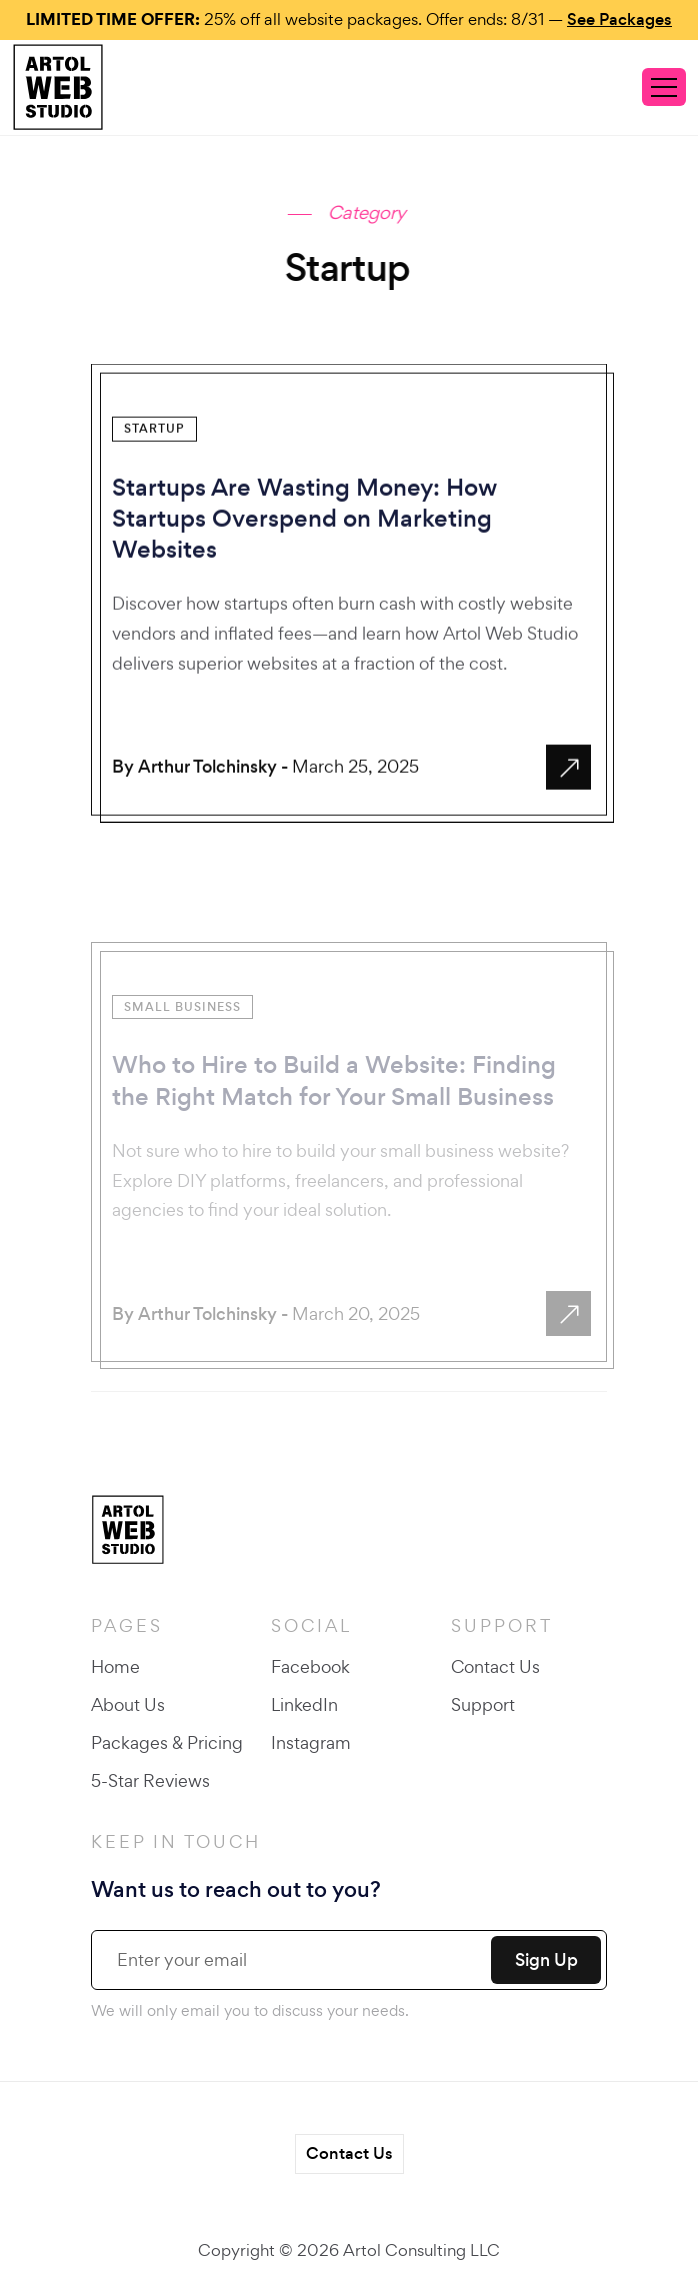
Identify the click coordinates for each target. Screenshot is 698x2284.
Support (483, 1704)
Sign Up (546, 1960)
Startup (154, 442)
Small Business (182, 1075)
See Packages (619, 20)
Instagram (311, 1742)
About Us (128, 1704)
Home (115, 1666)
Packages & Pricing (167, 1742)
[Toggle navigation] (664, 87)
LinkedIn (304, 1704)
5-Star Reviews (150, 1780)
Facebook (310, 1666)
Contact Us (495, 1666)
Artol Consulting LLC (421, 2250)
